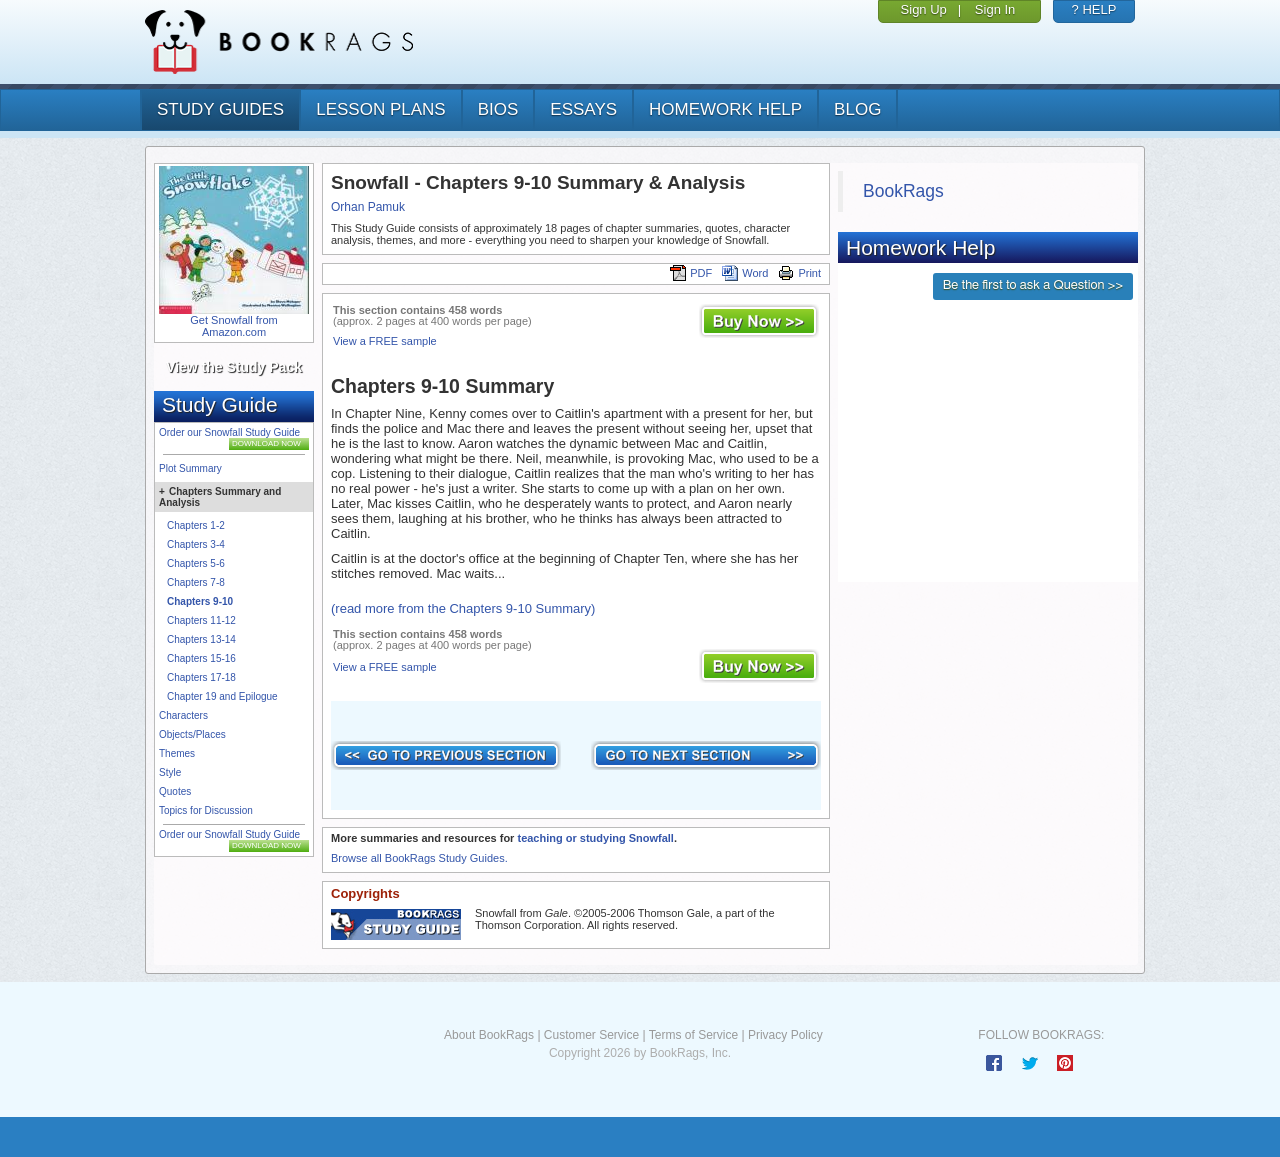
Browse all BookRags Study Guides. (419, 858)
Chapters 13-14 (201, 639)
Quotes (175, 791)
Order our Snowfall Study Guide (229, 432)
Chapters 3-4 (196, 544)
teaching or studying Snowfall (595, 838)
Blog (857, 109)
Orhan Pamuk (368, 207)
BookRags (903, 191)
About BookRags (489, 1035)
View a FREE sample (385, 341)
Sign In (995, 9)
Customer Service (591, 1035)
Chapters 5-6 (196, 563)
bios (498, 109)
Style (170, 772)
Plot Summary (190, 468)
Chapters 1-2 (196, 525)
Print (799, 273)
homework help (725, 109)
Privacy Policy (785, 1035)
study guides (220, 109)
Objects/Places (192, 734)
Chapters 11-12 (201, 620)
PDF (691, 273)
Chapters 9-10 (200, 601)
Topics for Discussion (206, 810)
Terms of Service (693, 1035)
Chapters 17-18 (201, 677)
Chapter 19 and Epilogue (222, 696)
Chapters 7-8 (196, 582)
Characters (183, 715)
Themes (177, 753)
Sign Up (924, 9)
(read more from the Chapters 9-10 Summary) (463, 608)
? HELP (1094, 9)
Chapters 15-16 (201, 658)
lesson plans (380, 109)
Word (745, 273)
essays (583, 109)
